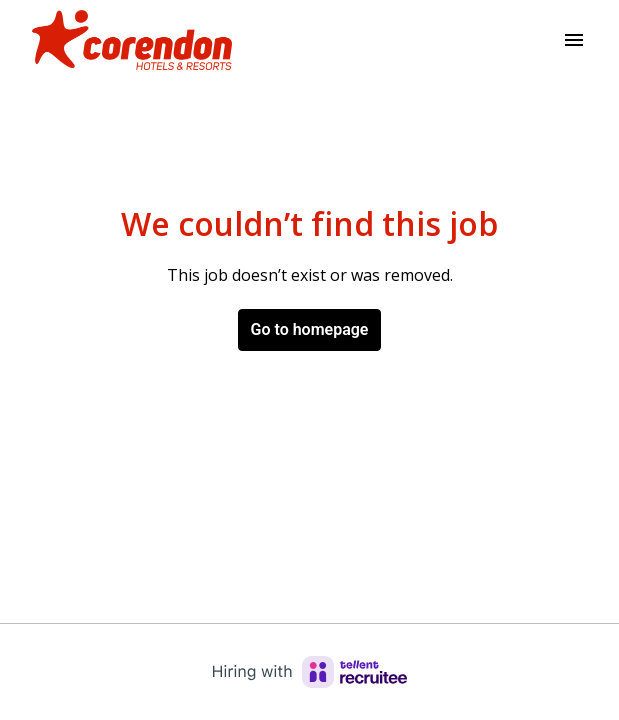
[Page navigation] (574, 40)
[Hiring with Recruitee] (310, 672)
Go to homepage (310, 329)
